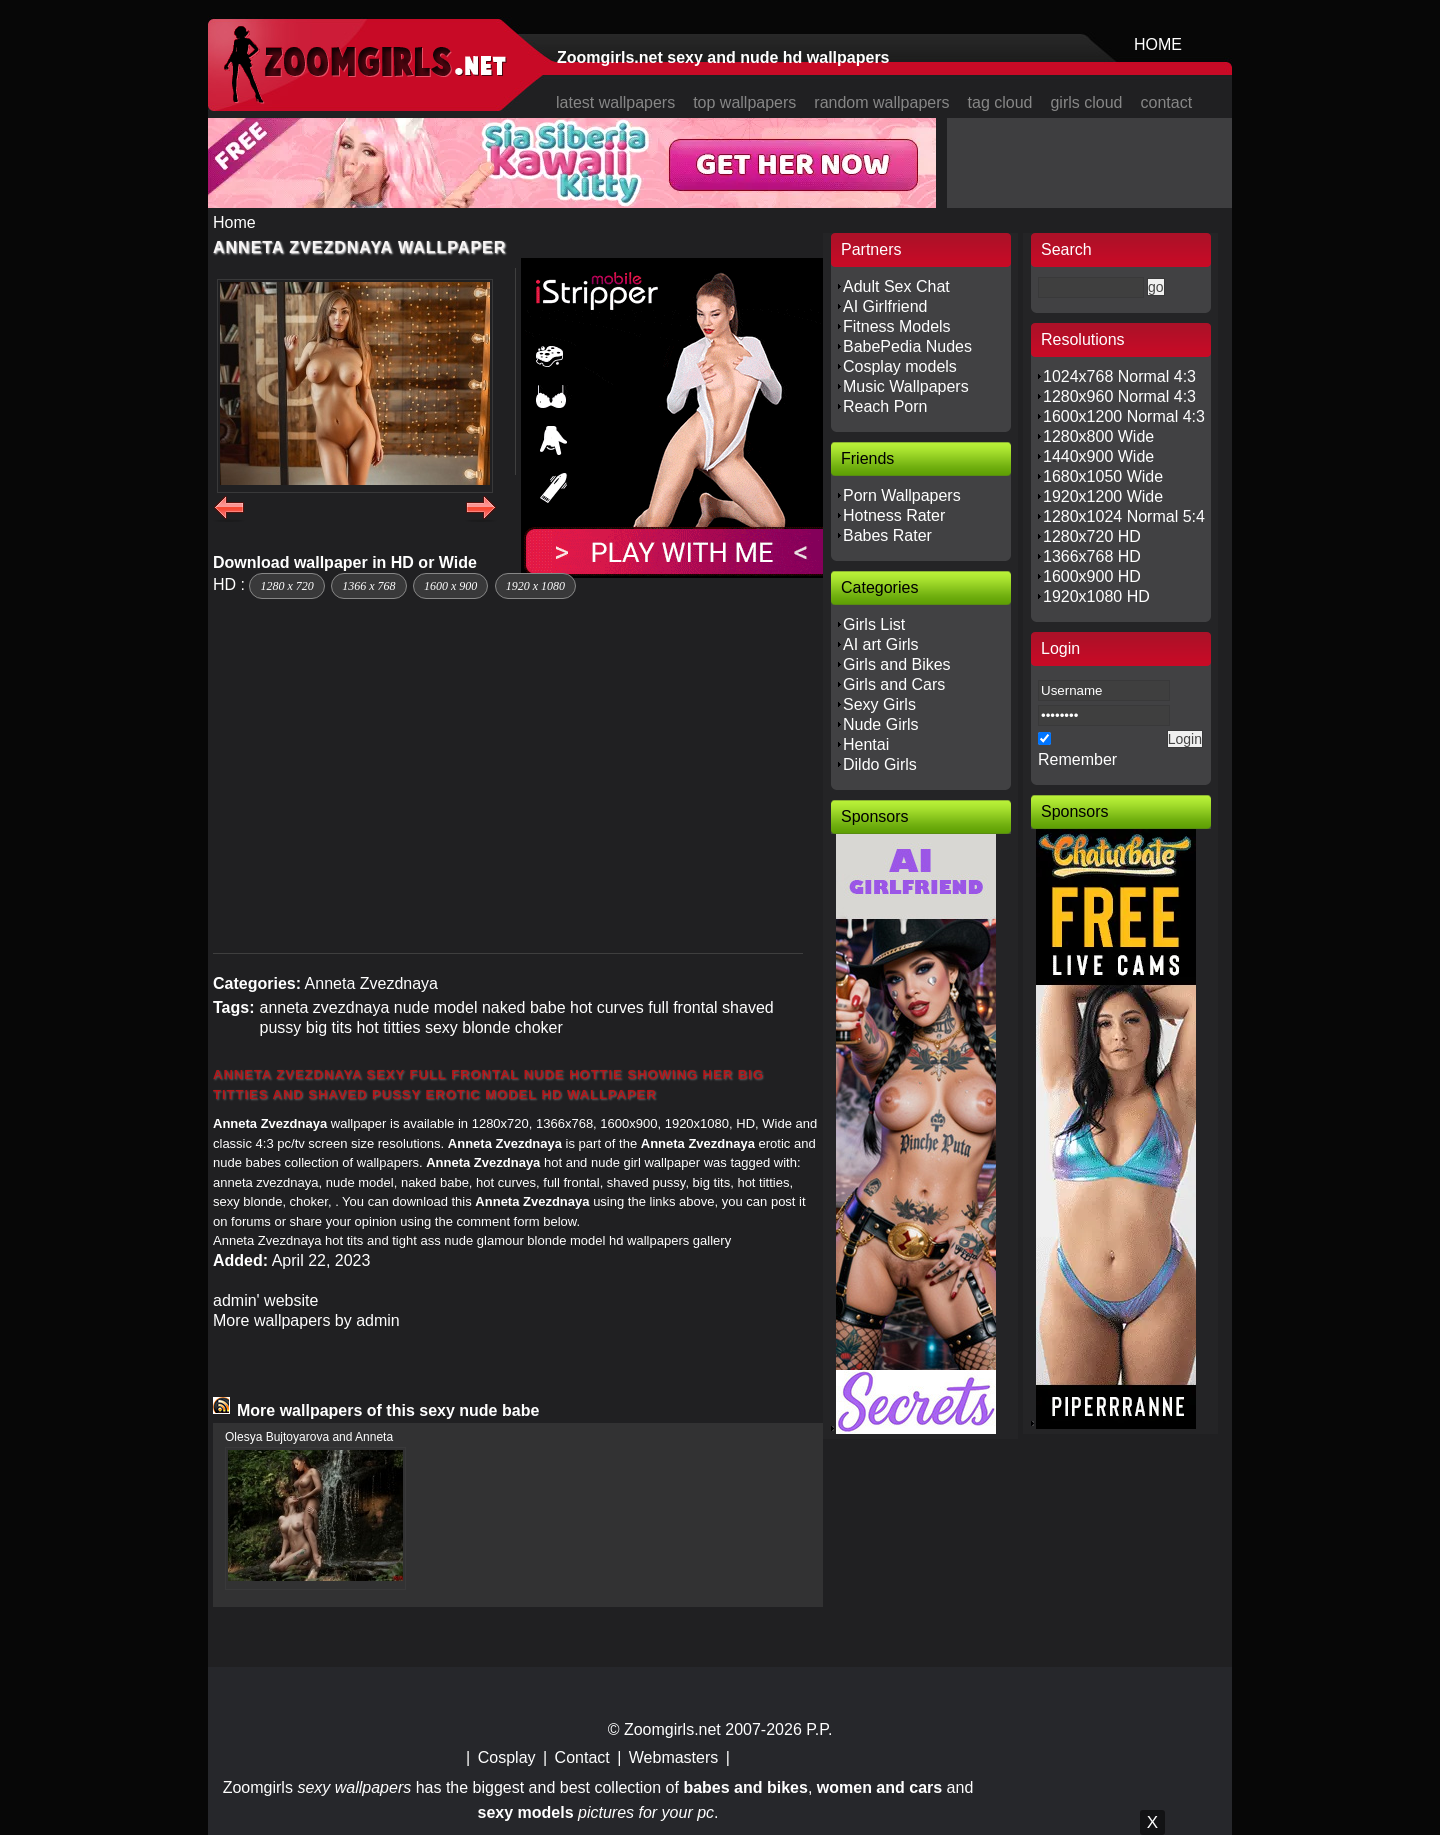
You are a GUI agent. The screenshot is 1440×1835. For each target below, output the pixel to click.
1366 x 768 (368, 586)
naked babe (524, 1007)
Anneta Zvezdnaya (371, 983)
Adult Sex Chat (896, 286)
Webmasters (674, 1757)
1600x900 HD (1092, 576)
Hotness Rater (894, 515)
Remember (1077, 759)
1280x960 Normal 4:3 (1119, 396)
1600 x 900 (450, 586)
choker (539, 1027)
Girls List (874, 624)
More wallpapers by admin (306, 1320)
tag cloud (1000, 102)
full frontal (682, 1007)
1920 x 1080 (535, 586)
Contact (582, 1757)
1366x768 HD (1092, 556)
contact (1167, 102)
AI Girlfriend (885, 306)
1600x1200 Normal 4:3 (1124, 416)
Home (234, 222)
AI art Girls (881, 644)
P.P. (819, 1729)
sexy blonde (467, 1027)
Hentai (866, 744)
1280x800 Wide (1098, 436)
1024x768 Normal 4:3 (1119, 376)
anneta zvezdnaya (324, 1007)
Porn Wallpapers (902, 495)
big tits (329, 1027)
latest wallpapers (615, 102)
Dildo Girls (880, 764)
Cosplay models (900, 366)
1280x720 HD (1092, 536)
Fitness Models (897, 326)
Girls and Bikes (897, 664)
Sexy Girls (879, 704)
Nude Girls (881, 724)
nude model (436, 1007)
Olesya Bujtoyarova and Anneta (309, 1437)
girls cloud (1086, 102)
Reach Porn (885, 406)
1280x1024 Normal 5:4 (1124, 516)
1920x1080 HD (1096, 596)
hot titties (388, 1027)
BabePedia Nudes (907, 346)
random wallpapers (881, 102)
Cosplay (507, 1757)
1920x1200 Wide (1103, 496)
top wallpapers (744, 102)
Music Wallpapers (906, 386)
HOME (1158, 44)
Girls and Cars (894, 684)
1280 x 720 (286, 586)
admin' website (265, 1300)
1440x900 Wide (1098, 456)
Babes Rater (887, 535)
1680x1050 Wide (1103, 476)
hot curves (607, 1007)
